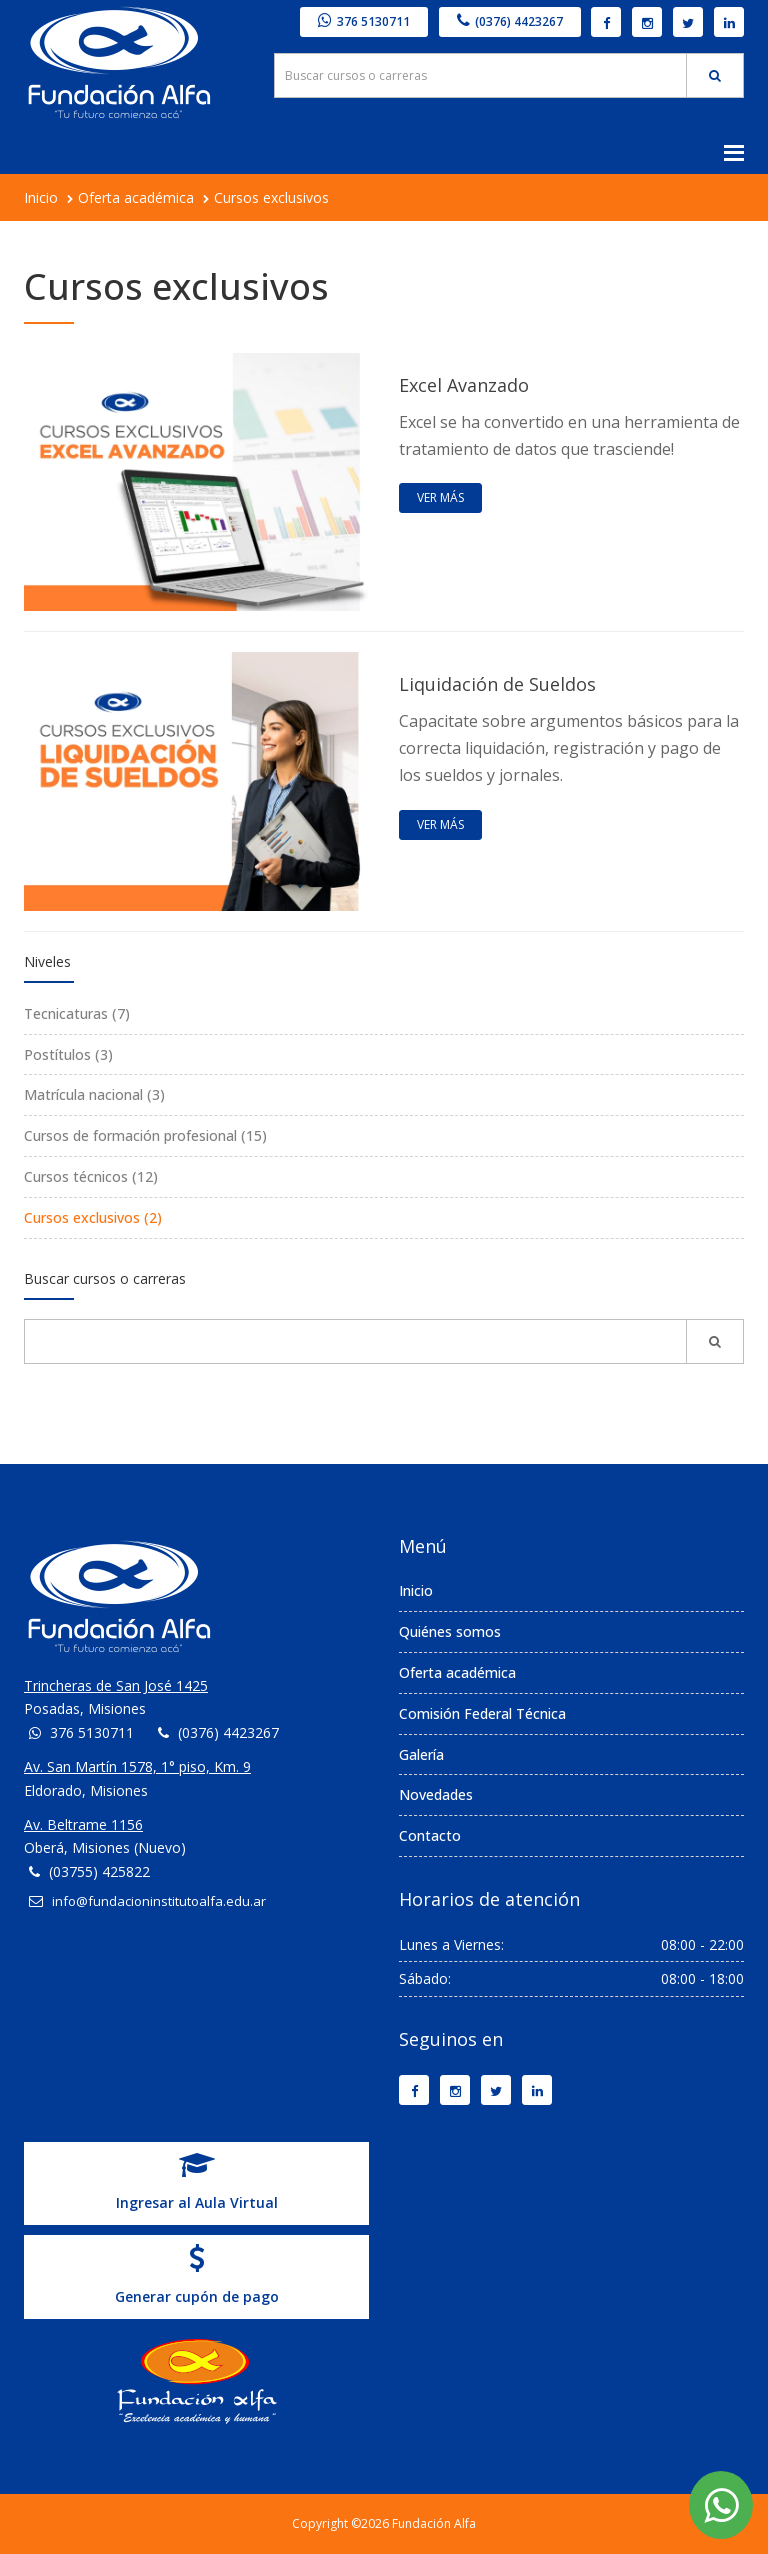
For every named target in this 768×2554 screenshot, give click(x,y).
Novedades (436, 1794)
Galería (421, 1754)
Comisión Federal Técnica (482, 1713)
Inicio (41, 197)
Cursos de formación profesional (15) (145, 1135)
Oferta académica (136, 197)
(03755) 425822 (99, 1871)
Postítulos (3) (68, 1054)
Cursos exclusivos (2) (93, 1217)
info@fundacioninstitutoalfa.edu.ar (159, 1901)
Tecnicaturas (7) (77, 1013)
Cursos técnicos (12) (91, 1176)
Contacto (430, 1835)
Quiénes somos (450, 1631)
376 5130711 (364, 21)
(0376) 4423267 (510, 21)
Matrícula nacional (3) (94, 1094)
